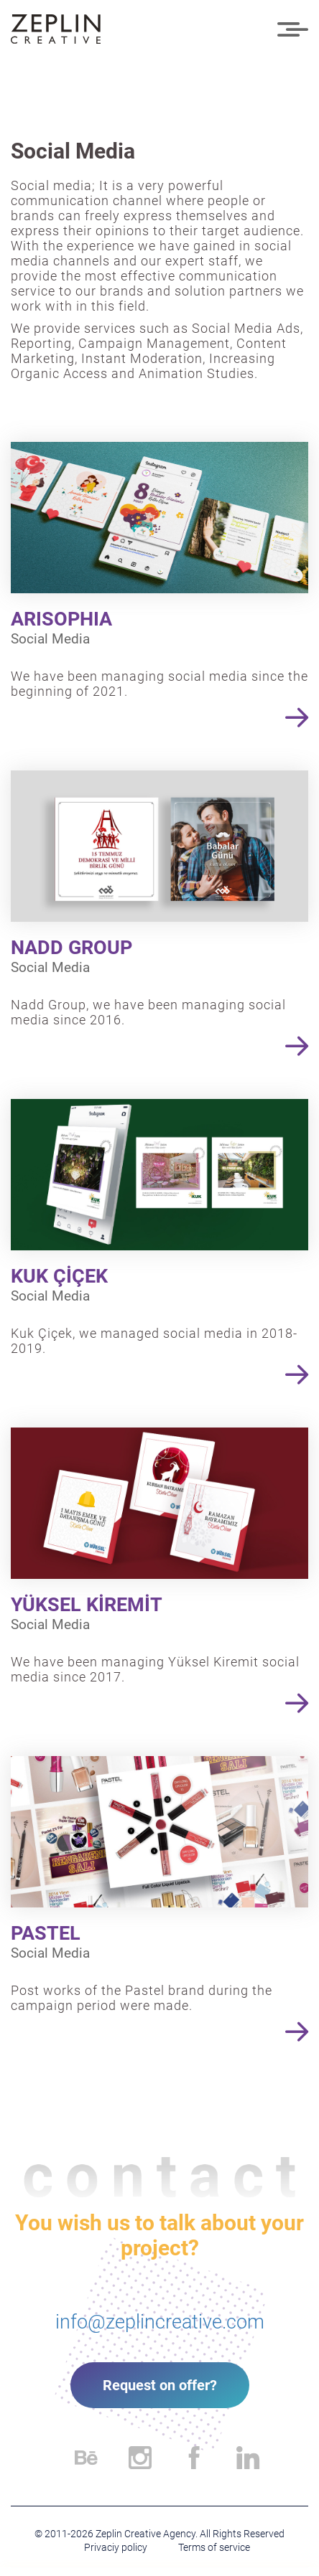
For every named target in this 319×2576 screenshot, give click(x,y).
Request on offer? (160, 2385)
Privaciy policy (115, 2547)
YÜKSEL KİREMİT (86, 1604)
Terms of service (214, 2547)
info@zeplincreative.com (159, 2322)
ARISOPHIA (61, 619)
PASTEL (45, 1933)
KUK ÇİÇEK (59, 1276)
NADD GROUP (71, 947)
